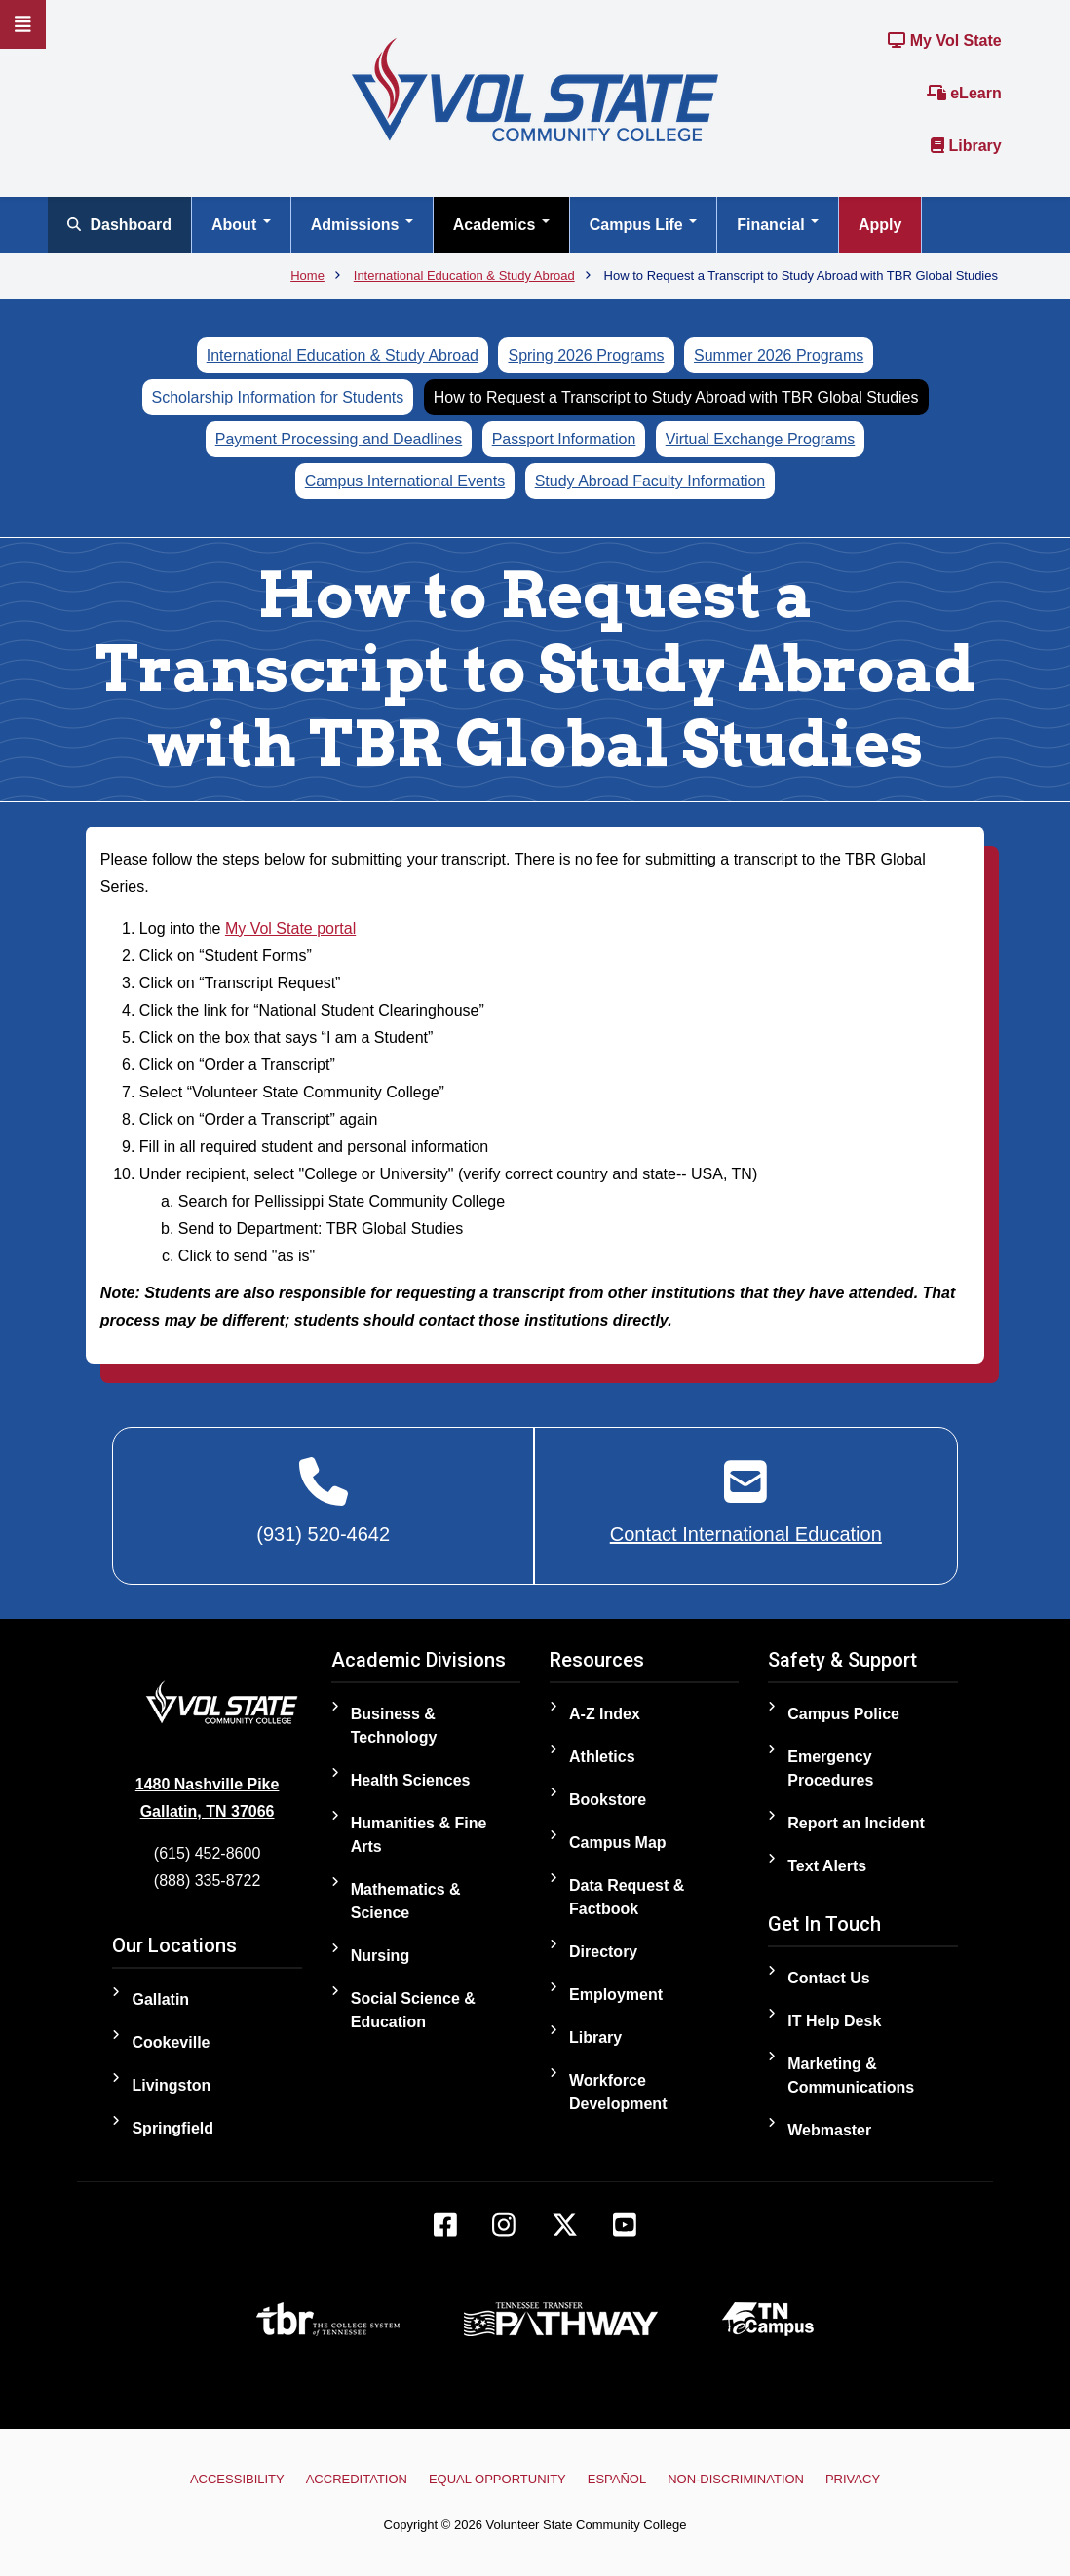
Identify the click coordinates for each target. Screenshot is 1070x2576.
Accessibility (238, 2479)
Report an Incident (855, 1823)
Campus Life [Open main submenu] (643, 224)
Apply (880, 224)
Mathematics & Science (406, 1901)
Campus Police (843, 1714)
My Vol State (944, 40)
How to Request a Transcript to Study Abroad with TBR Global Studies (676, 397)
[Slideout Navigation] (23, 24)
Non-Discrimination (736, 2479)
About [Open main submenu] (241, 224)
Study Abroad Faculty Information (650, 481)
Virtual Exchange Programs (760, 439)
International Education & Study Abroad (342, 355)
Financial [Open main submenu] (778, 224)
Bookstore (607, 1799)
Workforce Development (618, 2092)
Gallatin (160, 1999)
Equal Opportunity (497, 2479)
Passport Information (564, 439)
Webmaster (829, 2130)
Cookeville (171, 2042)
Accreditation (356, 2479)
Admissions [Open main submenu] (362, 224)
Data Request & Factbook (626, 1897)
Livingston (171, 2085)
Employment (616, 1994)
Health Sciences (411, 1780)
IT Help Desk (834, 2021)
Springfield (172, 2128)
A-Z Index (604, 1714)
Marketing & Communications (850, 2075)
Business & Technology (394, 1726)
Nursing (380, 1955)
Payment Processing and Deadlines (338, 439)
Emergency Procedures (830, 1768)
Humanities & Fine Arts (419, 1835)
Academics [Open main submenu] (501, 224)
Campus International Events (405, 481)
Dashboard (119, 224)
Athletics (602, 1757)
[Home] (535, 88)
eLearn (964, 93)
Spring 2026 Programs (586, 355)
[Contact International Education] (746, 1501)
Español (617, 2479)
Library (966, 145)
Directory (603, 1951)
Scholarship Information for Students (278, 397)
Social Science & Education (413, 2010)
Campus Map (618, 1842)
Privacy (851, 2479)
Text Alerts (826, 1866)
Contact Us (828, 1978)
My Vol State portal (290, 928)
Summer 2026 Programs (778, 355)
